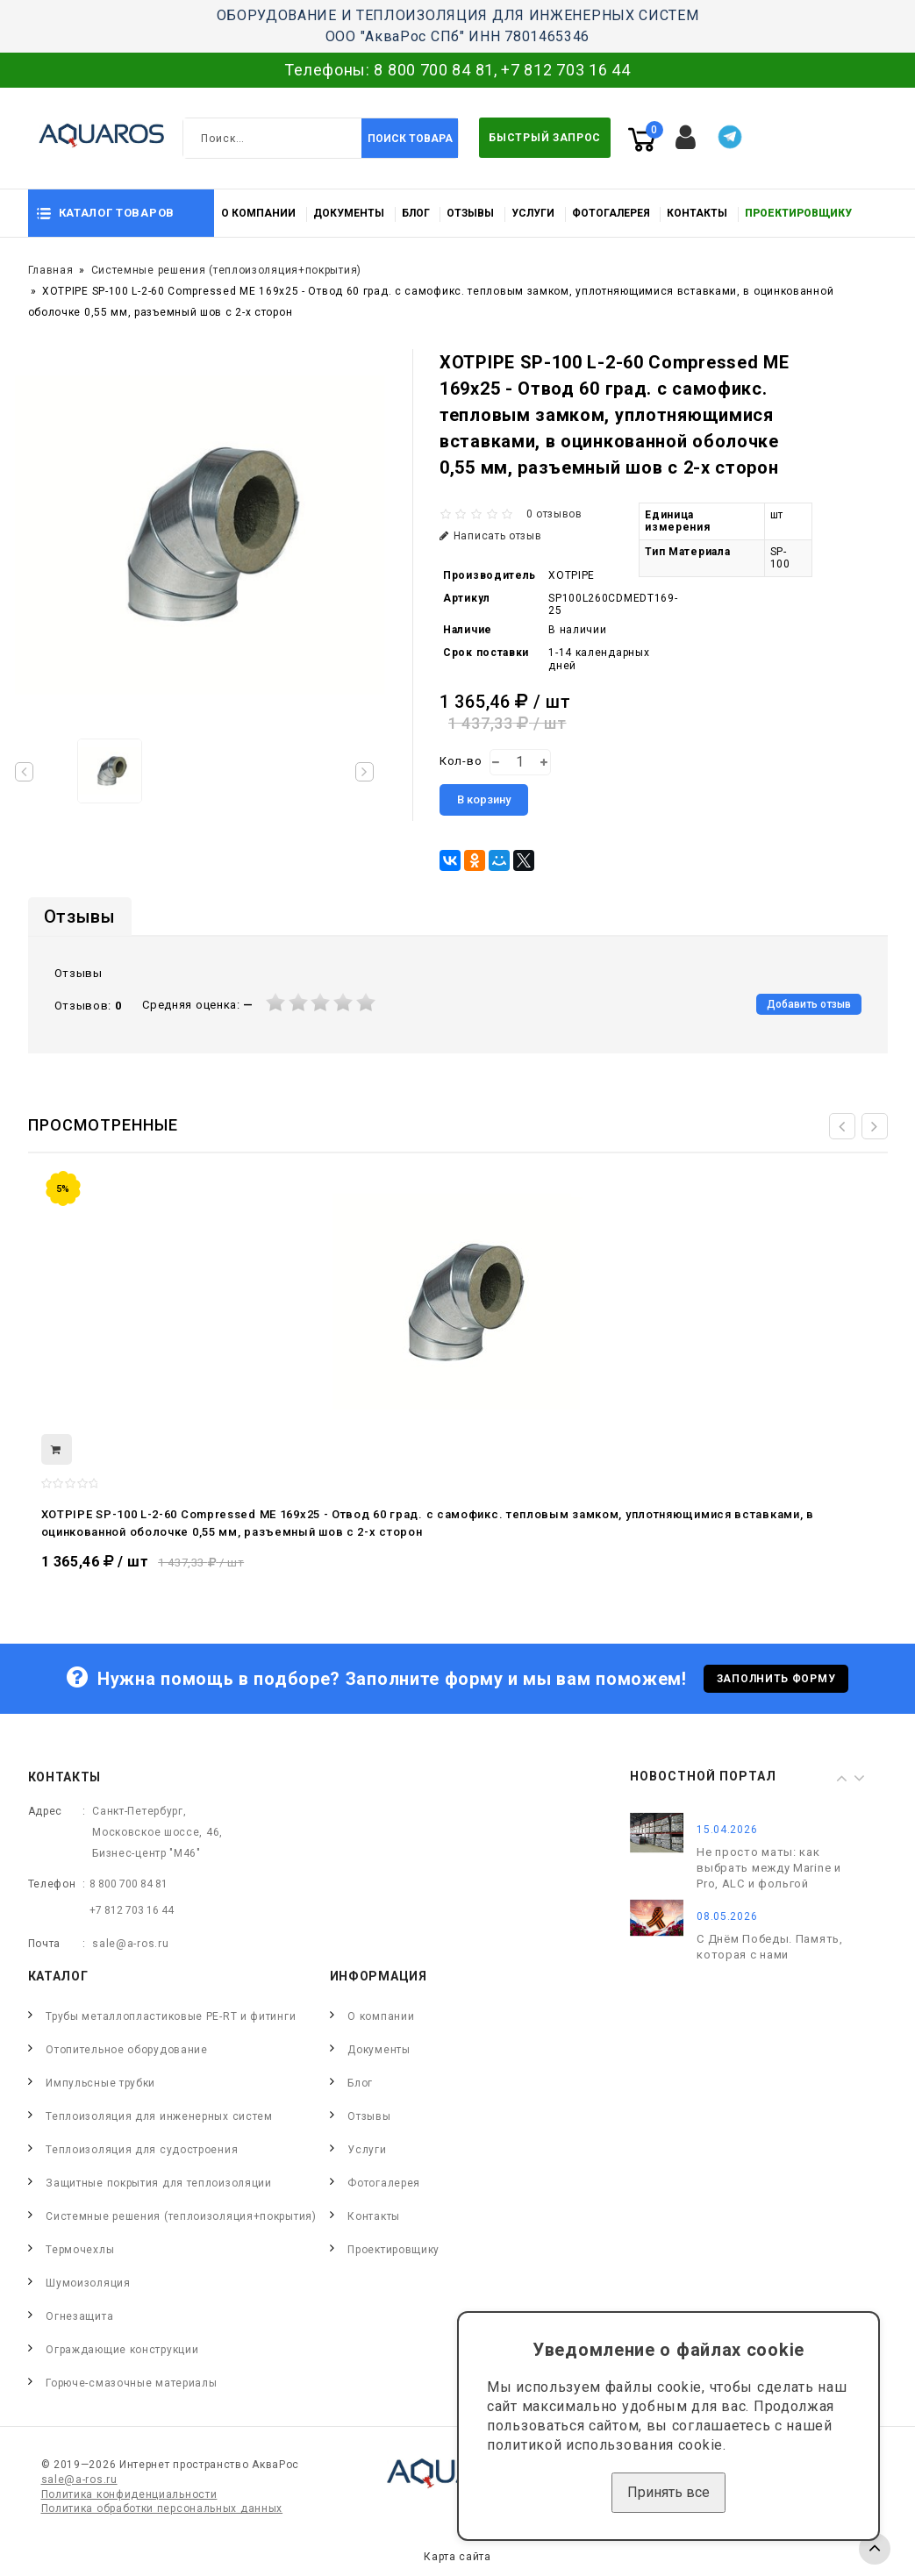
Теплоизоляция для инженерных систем (159, 2116)
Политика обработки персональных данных (162, 2508)
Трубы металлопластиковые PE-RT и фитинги (171, 2016)
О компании (258, 213)
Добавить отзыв (809, 1004)
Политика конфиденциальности (129, 2494)
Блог (416, 213)
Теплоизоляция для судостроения (142, 2150)
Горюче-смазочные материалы (131, 2383)
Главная (51, 270)
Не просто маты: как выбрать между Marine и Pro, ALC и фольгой (768, 1867)
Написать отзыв (491, 536)
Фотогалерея (611, 213)
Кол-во (461, 760)
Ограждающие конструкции (122, 2350)
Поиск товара (410, 138)
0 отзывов (554, 514)
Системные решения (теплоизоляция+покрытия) (226, 270)
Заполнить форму (776, 1679)
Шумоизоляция (88, 2283)
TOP (875, 2549)
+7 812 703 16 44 (565, 70)
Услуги (532, 213)
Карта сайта (457, 2557)
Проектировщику (798, 213)
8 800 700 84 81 (434, 70)
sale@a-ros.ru (130, 1943)
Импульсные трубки (100, 2083)
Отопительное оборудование (127, 2050)
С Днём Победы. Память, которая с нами (769, 1946)
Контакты (697, 213)
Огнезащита (79, 2316)
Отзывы (470, 213)
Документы (348, 213)
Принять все (668, 2492)
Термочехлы (80, 2250)
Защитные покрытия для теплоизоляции (159, 2183)
